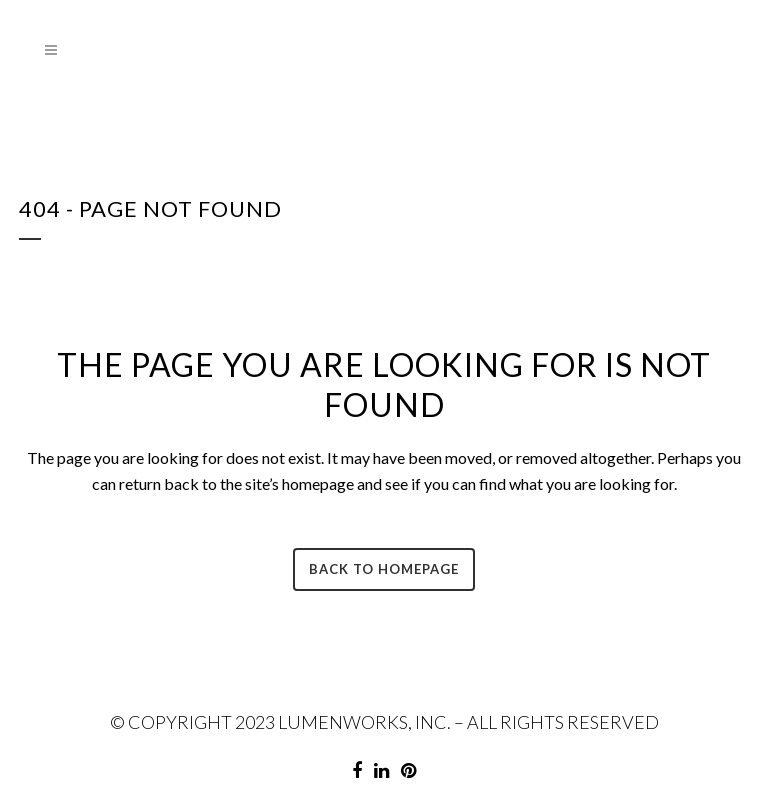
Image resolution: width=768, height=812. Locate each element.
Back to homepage (384, 569)
